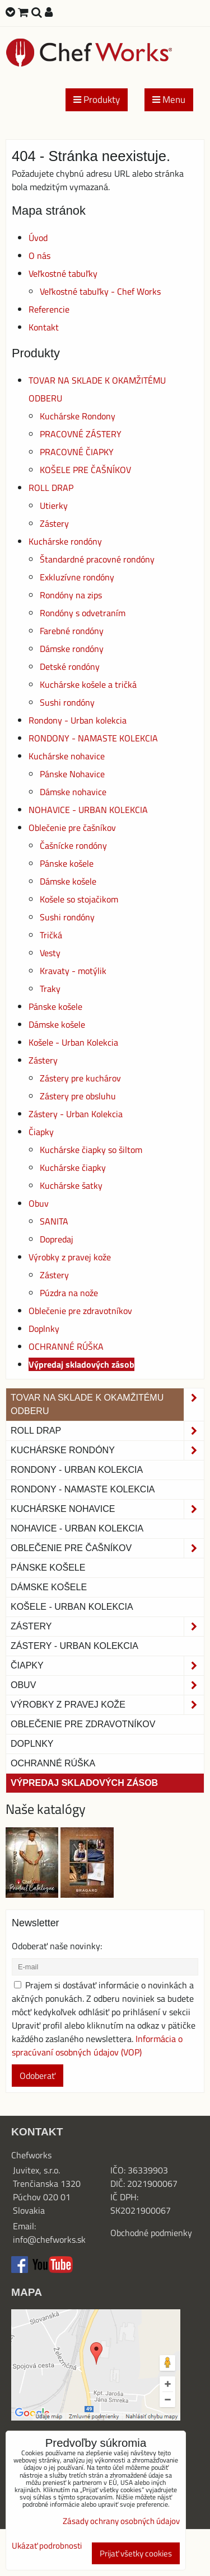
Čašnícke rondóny (73, 845)
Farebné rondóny (72, 630)
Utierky (54, 505)
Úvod (38, 237)
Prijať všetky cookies (136, 2553)
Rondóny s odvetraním (82, 613)
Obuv (39, 1203)
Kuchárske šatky (71, 1185)
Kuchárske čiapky (73, 1167)
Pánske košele (67, 863)
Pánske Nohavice (72, 774)
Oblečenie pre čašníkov (72, 827)
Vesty (50, 952)
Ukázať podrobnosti (47, 2546)
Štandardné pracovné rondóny (97, 559)
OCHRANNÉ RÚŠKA (66, 1346)
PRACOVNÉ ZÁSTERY (81, 434)
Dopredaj (56, 1239)
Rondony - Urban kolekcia (78, 720)
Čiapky (41, 1131)
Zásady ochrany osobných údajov (121, 2520)
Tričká (51, 935)
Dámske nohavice (73, 791)
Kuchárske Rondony (77, 416)
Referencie (49, 309)
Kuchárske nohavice (67, 756)
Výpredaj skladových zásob (81, 1364)
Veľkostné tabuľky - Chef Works (100, 291)
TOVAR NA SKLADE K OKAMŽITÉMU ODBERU (107, 1404)
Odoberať (37, 2075)
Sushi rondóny (67, 702)
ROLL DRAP (51, 487)
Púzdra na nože (69, 1292)
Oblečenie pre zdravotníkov (80, 1310)
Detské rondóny (70, 666)
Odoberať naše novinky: (57, 1946)
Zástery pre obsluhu (78, 1096)
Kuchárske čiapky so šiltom (91, 1149)
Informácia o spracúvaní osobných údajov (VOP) (97, 2045)
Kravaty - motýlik (73, 970)
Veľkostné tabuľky (63, 273)
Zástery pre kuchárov (80, 1078)
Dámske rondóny (72, 648)
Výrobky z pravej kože (70, 1257)
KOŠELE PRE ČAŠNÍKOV (85, 469)
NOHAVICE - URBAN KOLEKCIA (88, 809)
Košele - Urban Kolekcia (73, 1042)
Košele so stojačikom (79, 899)
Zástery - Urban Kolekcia (76, 1114)
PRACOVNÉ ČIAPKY (77, 452)
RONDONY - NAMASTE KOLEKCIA (93, 738)
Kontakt (44, 327)
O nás (39, 255)
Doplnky (44, 1328)
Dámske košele (68, 881)
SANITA (54, 1221)
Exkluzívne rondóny (77, 577)
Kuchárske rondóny (65, 541)
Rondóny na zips (71, 595)
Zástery (54, 523)
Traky (50, 988)
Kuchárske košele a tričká (88, 684)
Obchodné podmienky (151, 2232)
